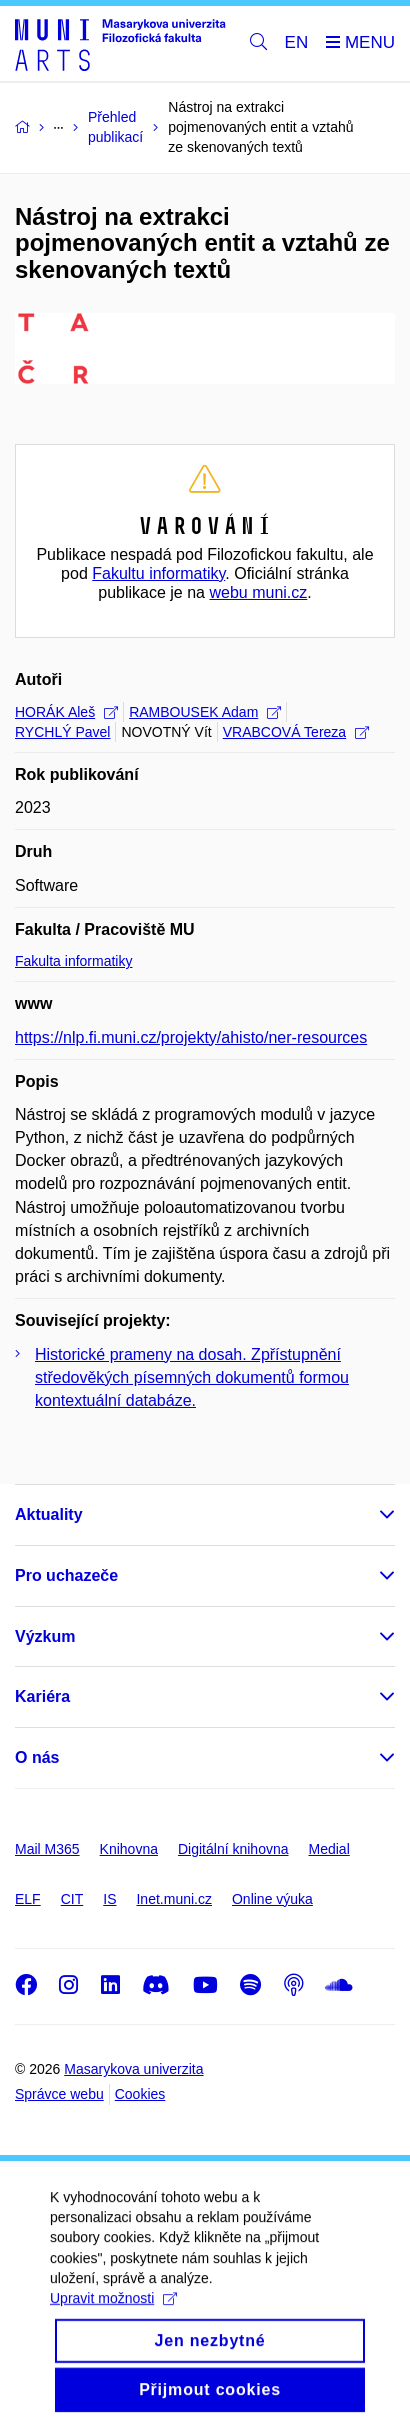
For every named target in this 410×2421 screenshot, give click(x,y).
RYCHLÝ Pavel (62, 732)
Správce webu (59, 2094)
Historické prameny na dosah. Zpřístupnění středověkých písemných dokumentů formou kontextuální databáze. (192, 1377)
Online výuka (272, 1899)
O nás (37, 1757)
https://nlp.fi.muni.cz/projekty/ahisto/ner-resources (191, 1037)
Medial (329, 1849)
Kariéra (42, 1696)
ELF (28, 1899)
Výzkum (45, 1636)
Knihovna (129, 1849)
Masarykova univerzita (133, 2069)
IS (109, 1899)
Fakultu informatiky (158, 573)
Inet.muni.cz (173, 1899)
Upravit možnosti (113, 2319)
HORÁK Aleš (66, 712)
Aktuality (49, 1514)
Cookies (140, 2094)
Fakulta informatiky (73, 961)
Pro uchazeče (66, 1575)
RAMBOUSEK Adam (205, 712)
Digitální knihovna (233, 1849)
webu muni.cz (258, 592)
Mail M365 (47, 1849)
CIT (72, 1899)
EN (297, 42)
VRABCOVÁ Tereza (296, 732)
